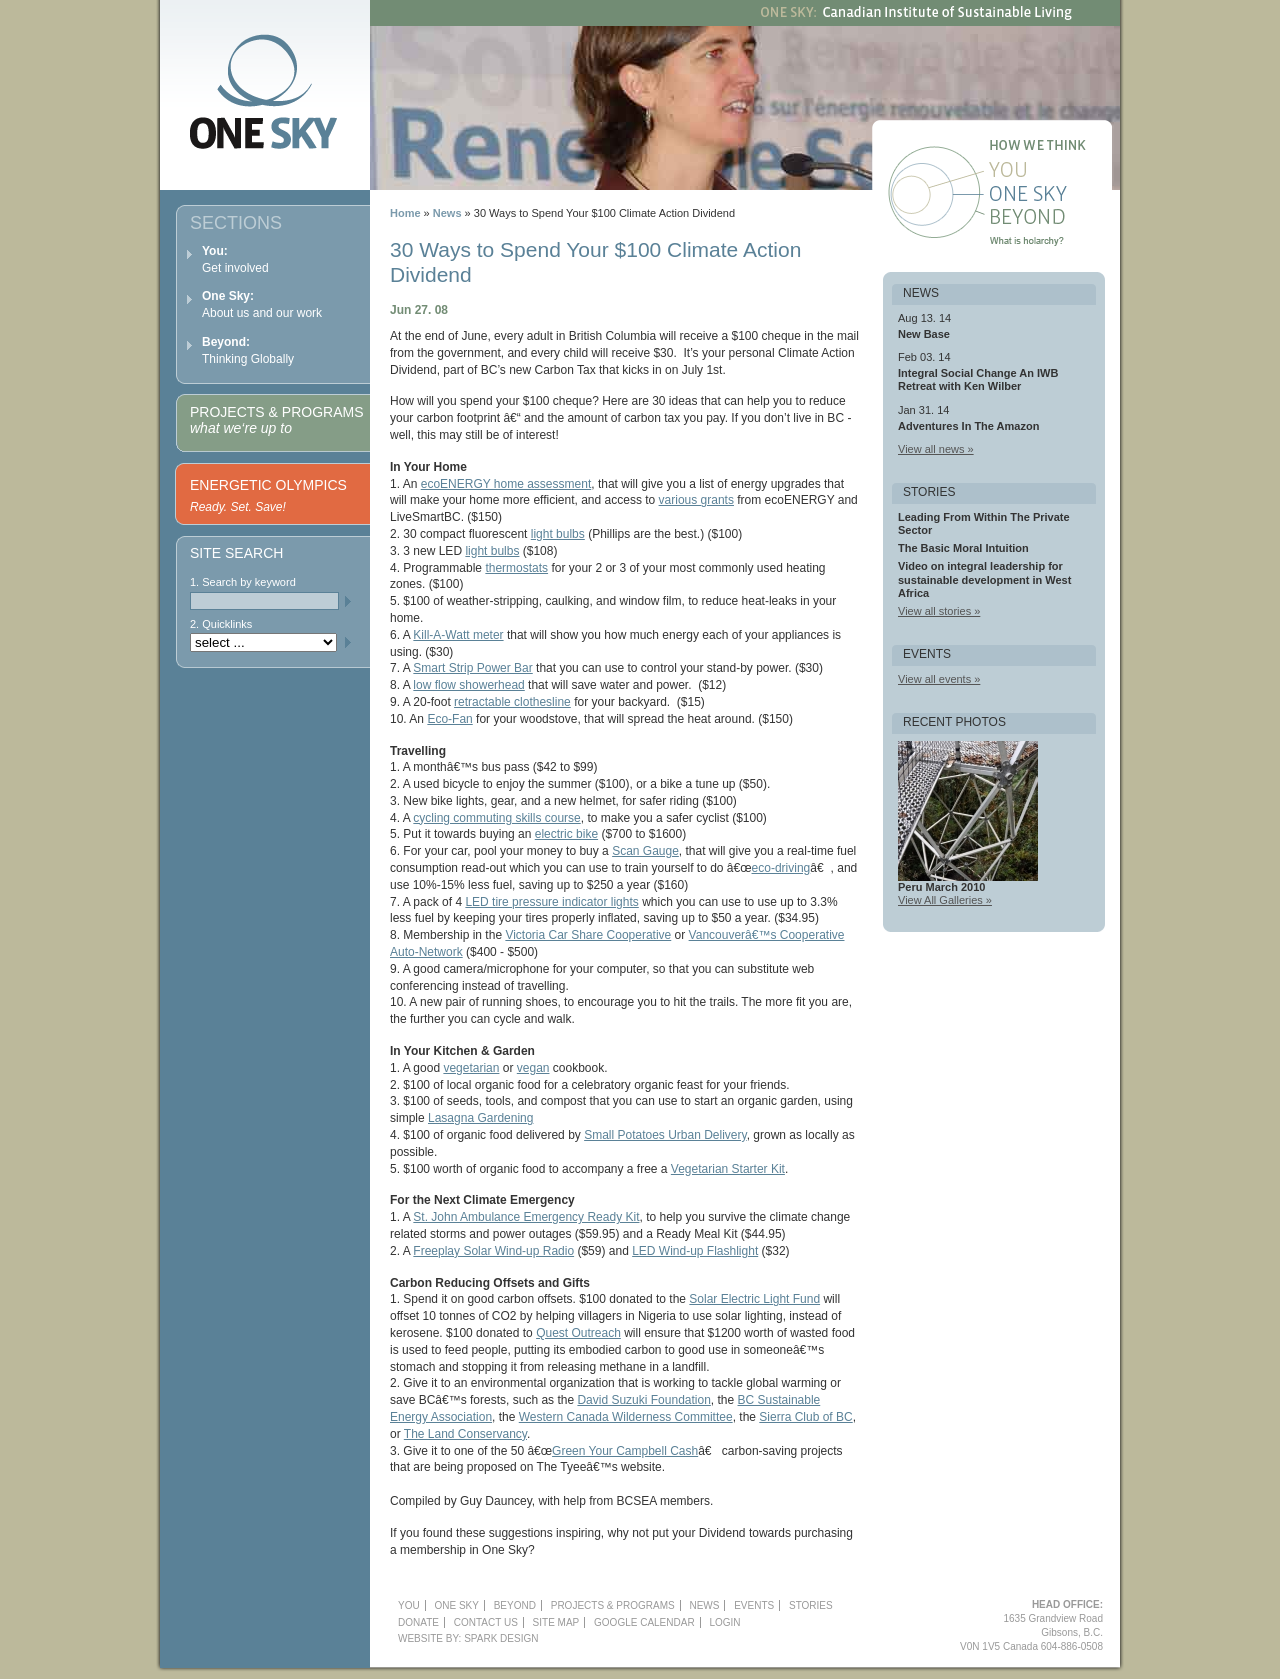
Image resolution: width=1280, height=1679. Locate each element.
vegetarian (471, 1068)
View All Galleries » (945, 900)
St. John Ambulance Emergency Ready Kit (526, 1217)
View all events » (939, 679)
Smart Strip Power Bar (472, 668)
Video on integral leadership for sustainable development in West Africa (984, 579)
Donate (418, 1622)
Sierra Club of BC (805, 1417)
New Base (924, 334)
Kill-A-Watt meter (458, 635)
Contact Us (486, 1622)
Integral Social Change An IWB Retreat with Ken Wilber (978, 379)
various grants (696, 500)
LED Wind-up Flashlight (695, 1251)
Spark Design (501, 1638)
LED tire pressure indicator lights (551, 902)
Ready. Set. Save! (238, 507)
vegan (533, 1068)
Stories (811, 1605)
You (1053, 172)
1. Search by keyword (243, 582)
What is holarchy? (1053, 244)
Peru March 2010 (941, 887)
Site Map (556, 1622)
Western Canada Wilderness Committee (626, 1417)
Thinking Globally (248, 350)
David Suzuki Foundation (643, 1400)
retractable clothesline (512, 702)
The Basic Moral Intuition (963, 548)
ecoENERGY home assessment (506, 484)
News (447, 213)
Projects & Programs (276, 420)
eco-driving (781, 868)
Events (754, 1605)
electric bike (566, 834)
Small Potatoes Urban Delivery (665, 1135)
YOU (409, 1605)
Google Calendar (644, 1622)
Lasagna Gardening (480, 1118)
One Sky (1053, 196)
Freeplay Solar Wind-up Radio (493, 1251)
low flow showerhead (468, 685)
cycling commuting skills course (496, 818)
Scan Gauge (645, 851)
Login (724, 1622)
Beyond (1053, 220)
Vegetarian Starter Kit (728, 1169)
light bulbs (558, 534)
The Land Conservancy (465, 1434)
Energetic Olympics (268, 485)
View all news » (936, 449)
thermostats (516, 568)
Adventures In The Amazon (968, 426)
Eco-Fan (449, 719)
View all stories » (939, 611)
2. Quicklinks (221, 624)
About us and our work (262, 304)
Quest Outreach (578, 1333)
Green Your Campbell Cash (625, 1451)
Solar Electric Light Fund (754, 1299)
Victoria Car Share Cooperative (588, 935)
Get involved (235, 259)
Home (405, 213)
